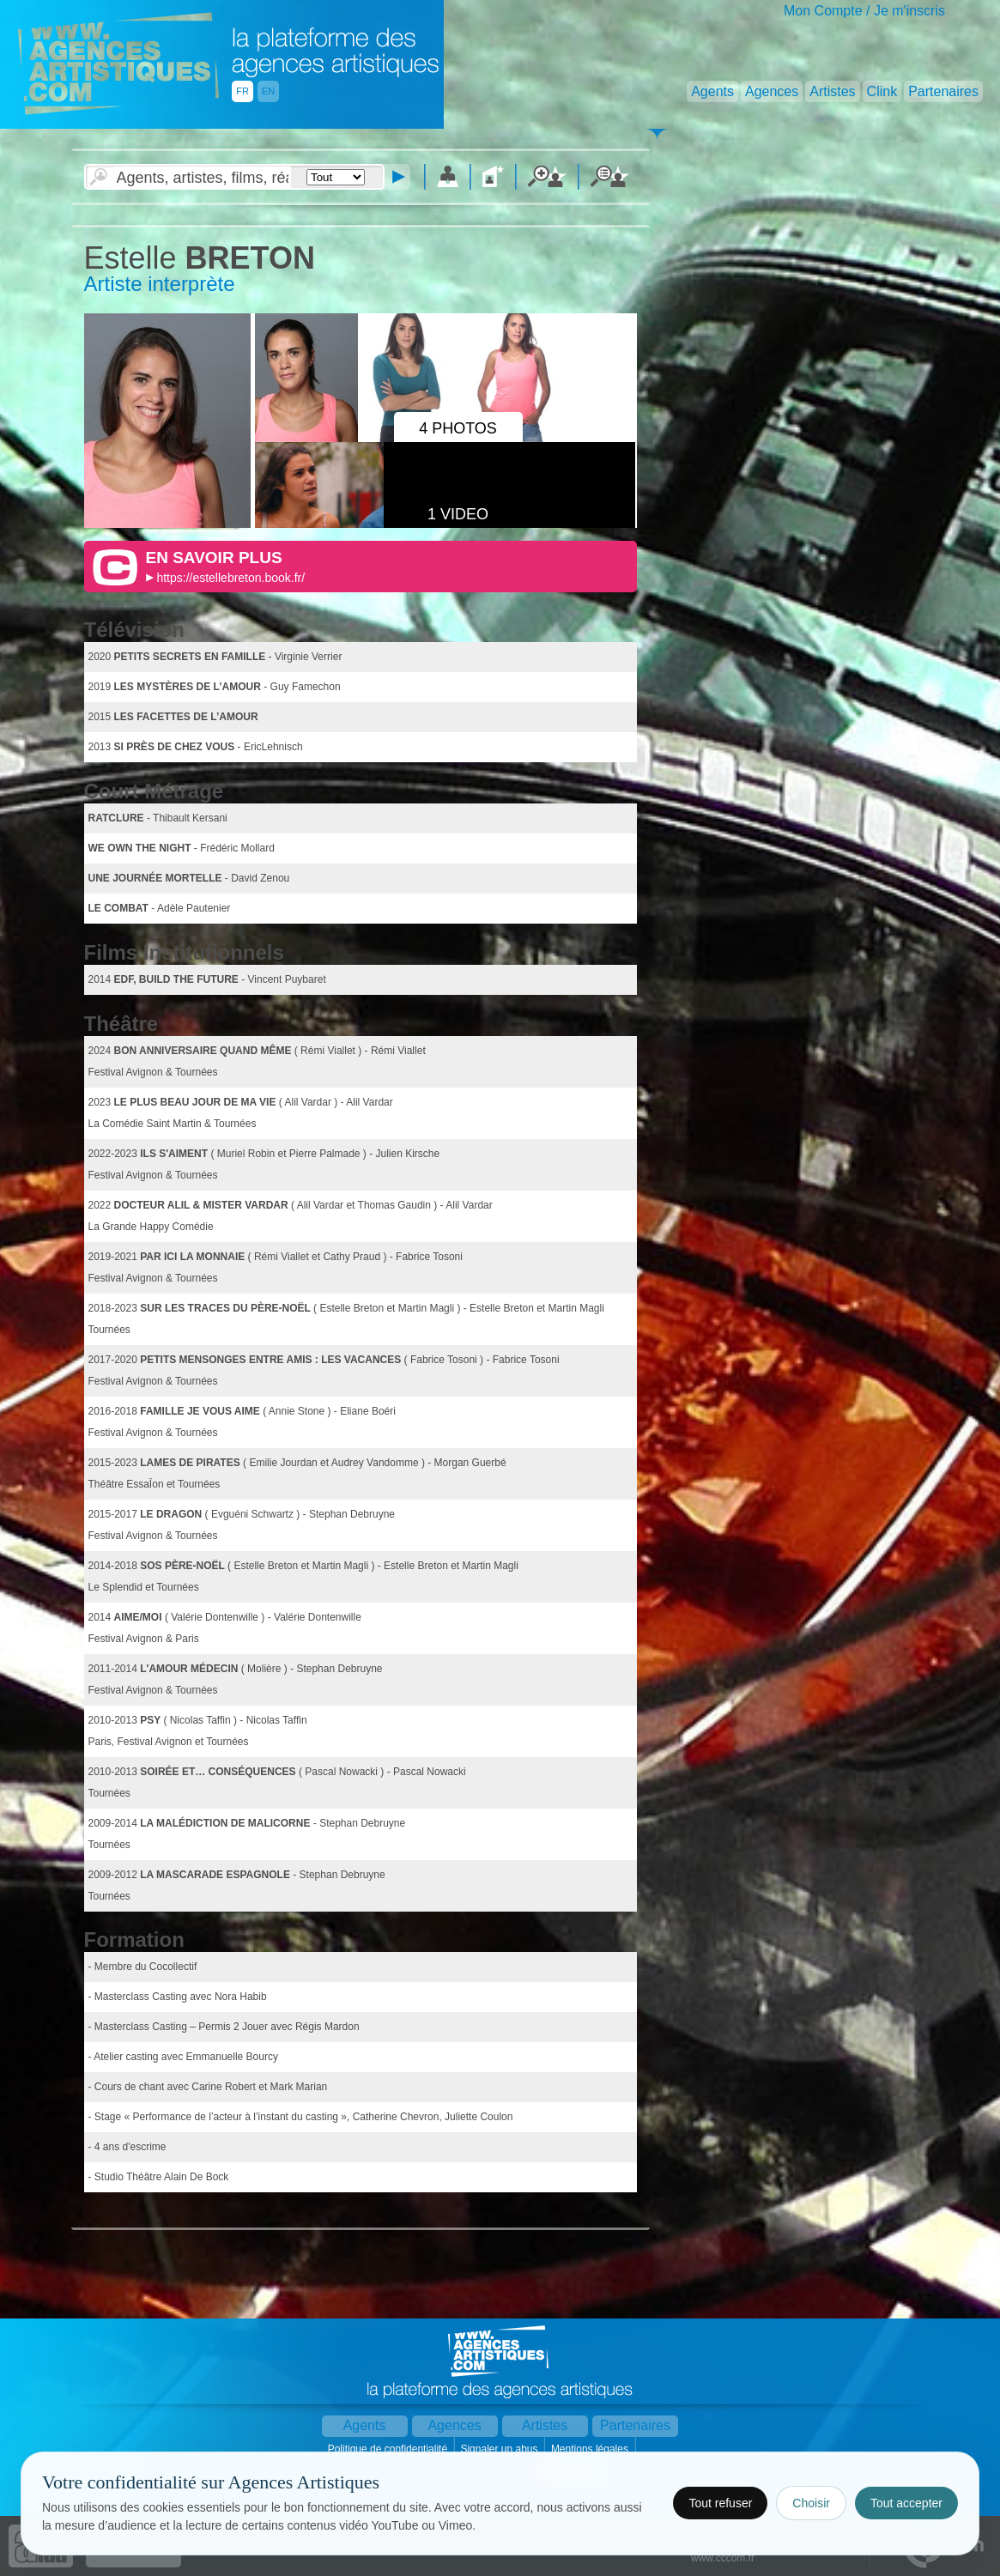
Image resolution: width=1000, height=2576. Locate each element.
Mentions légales (591, 2449)
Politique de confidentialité (389, 2449)
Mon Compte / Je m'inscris (864, 10)
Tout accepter (906, 2503)
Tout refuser (720, 2503)
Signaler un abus (500, 2449)
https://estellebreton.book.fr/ (230, 578)
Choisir (811, 2503)
